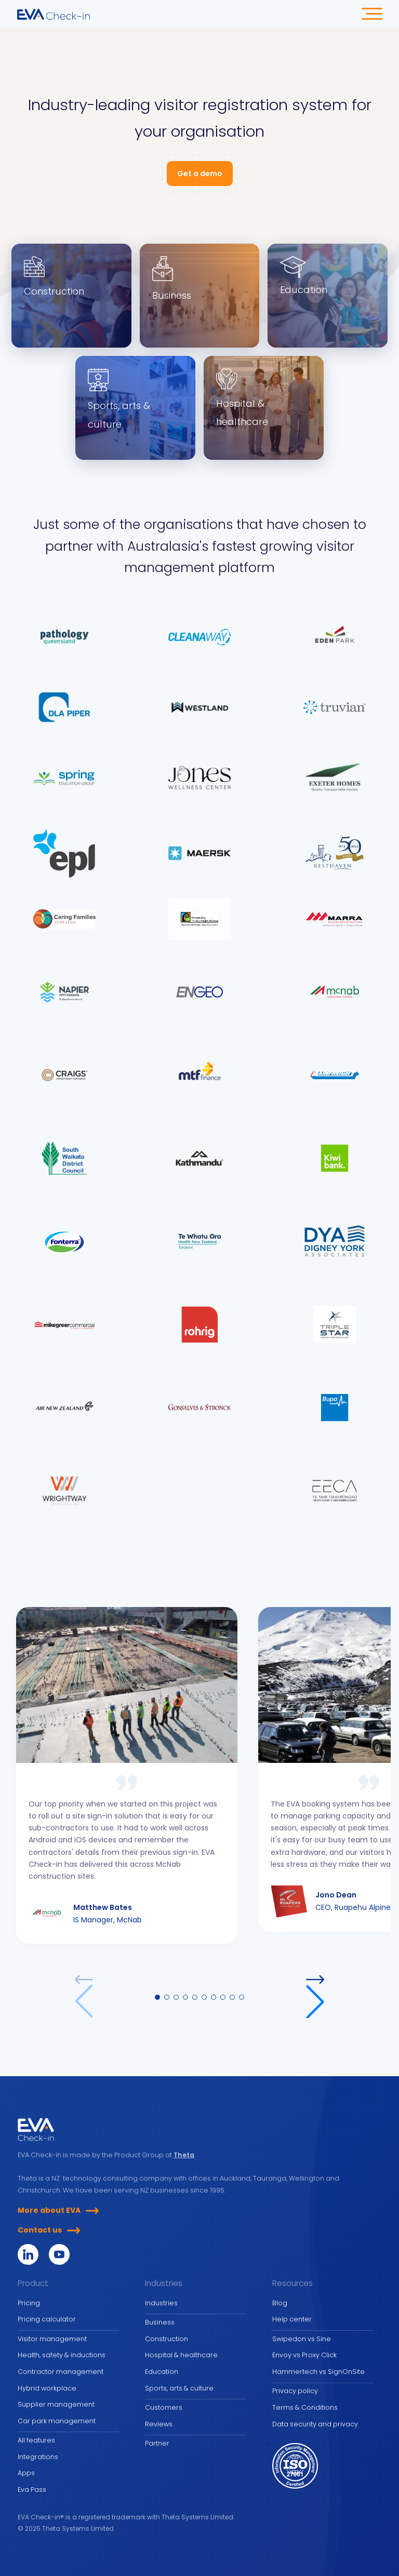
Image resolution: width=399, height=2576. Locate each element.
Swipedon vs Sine (301, 2338)
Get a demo (199, 173)
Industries (161, 2303)
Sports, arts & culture (179, 2388)
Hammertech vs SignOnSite (318, 2371)
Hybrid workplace (47, 2388)
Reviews (158, 2424)
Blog (279, 2303)
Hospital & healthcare (181, 2355)
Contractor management (60, 2371)
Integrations (38, 2456)
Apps (26, 2472)
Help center (292, 2319)
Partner (157, 2443)
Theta (184, 2154)
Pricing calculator (47, 2319)
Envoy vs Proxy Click (304, 2355)
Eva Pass (32, 2489)
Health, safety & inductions (61, 2355)
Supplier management (56, 2404)
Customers (163, 2407)
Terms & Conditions (305, 2407)
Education (161, 2371)
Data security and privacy (315, 2424)
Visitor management (52, 2338)
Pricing (29, 2303)
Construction (166, 2338)
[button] (315, 1997)
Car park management (57, 2420)
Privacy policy (295, 2390)
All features (36, 2440)
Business (160, 2322)
